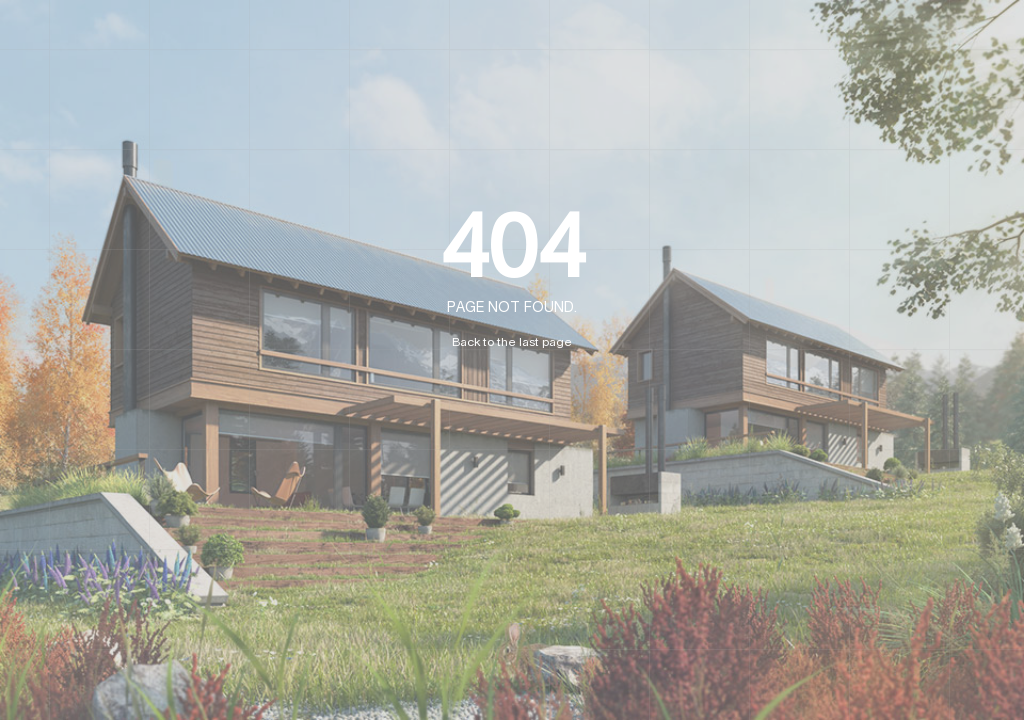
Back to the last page (512, 342)
